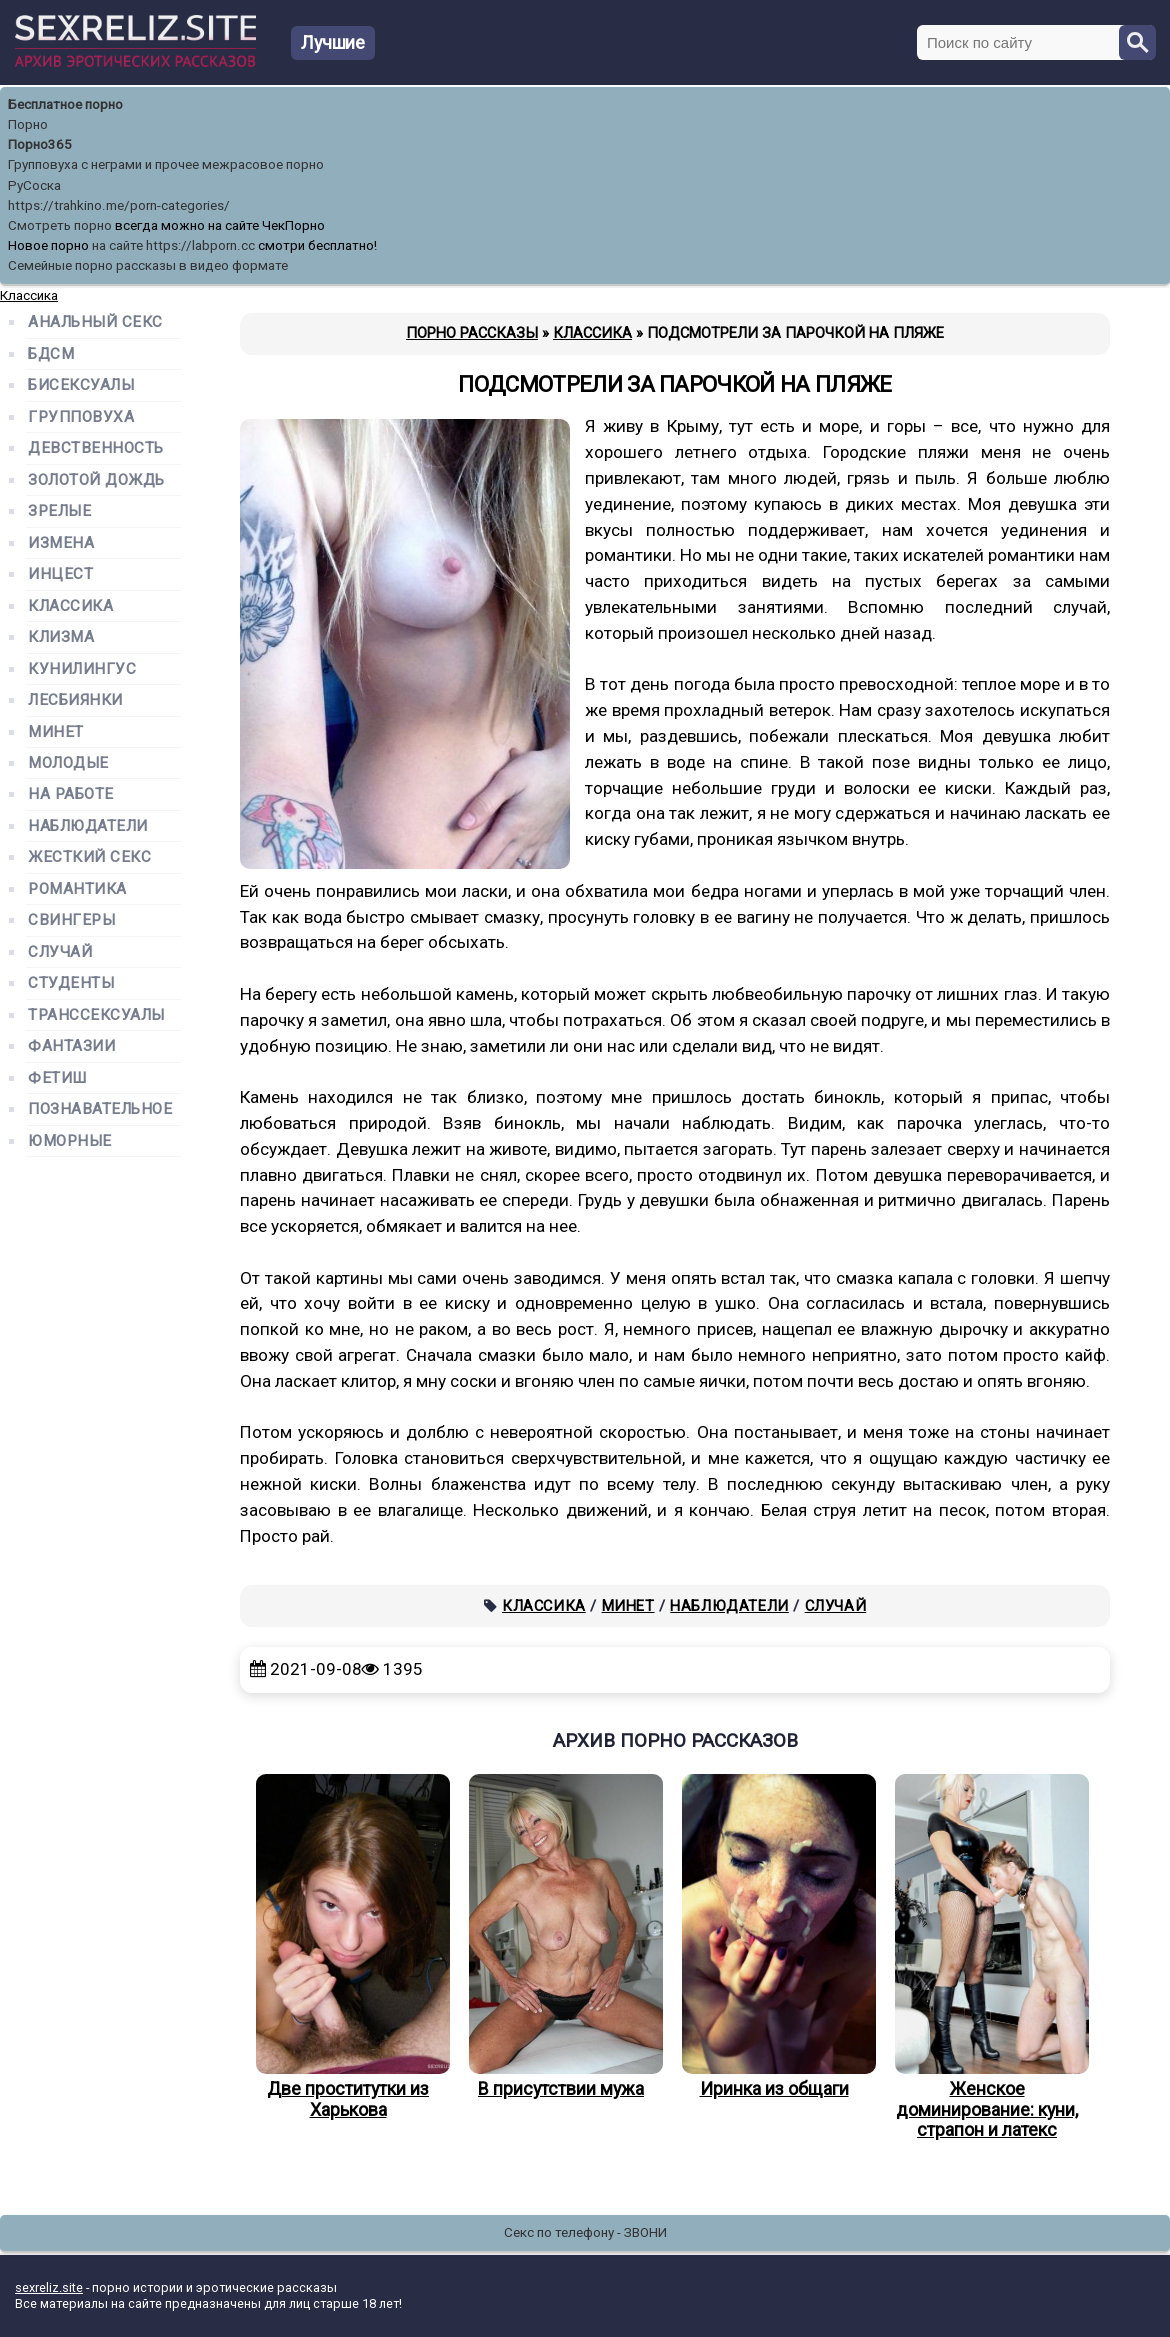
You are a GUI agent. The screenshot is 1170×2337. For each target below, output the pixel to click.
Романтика (77, 889)
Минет (628, 1606)
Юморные (70, 1141)
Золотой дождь (96, 480)
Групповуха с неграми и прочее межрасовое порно (166, 164)
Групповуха (81, 417)
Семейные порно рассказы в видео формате (148, 265)
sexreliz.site (49, 2287)
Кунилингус (82, 669)
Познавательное (100, 1109)
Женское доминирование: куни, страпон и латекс (987, 1957)
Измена (61, 543)
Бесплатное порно (65, 104)
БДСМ (51, 354)
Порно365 (40, 144)
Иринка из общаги (774, 1936)
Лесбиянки (75, 700)
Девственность (96, 448)
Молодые (68, 763)
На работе (71, 794)
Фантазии (71, 1046)
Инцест (60, 574)
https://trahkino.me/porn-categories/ (119, 205)
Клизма (61, 637)
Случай (836, 1606)
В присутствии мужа (561, 1936)
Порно (28, 124)
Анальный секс (95, 322)
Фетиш (57, 1078)
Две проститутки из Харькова (348, 1947)
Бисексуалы (81, 385)
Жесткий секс (89, 857)
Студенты (71, 983)
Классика (544, 1606)
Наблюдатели (729, 1606)
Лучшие (333, 42)
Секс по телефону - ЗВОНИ (585, 2232)
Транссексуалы (96, 1015)
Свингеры (71, 920)
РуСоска (34, 185)
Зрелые (59, 511)
